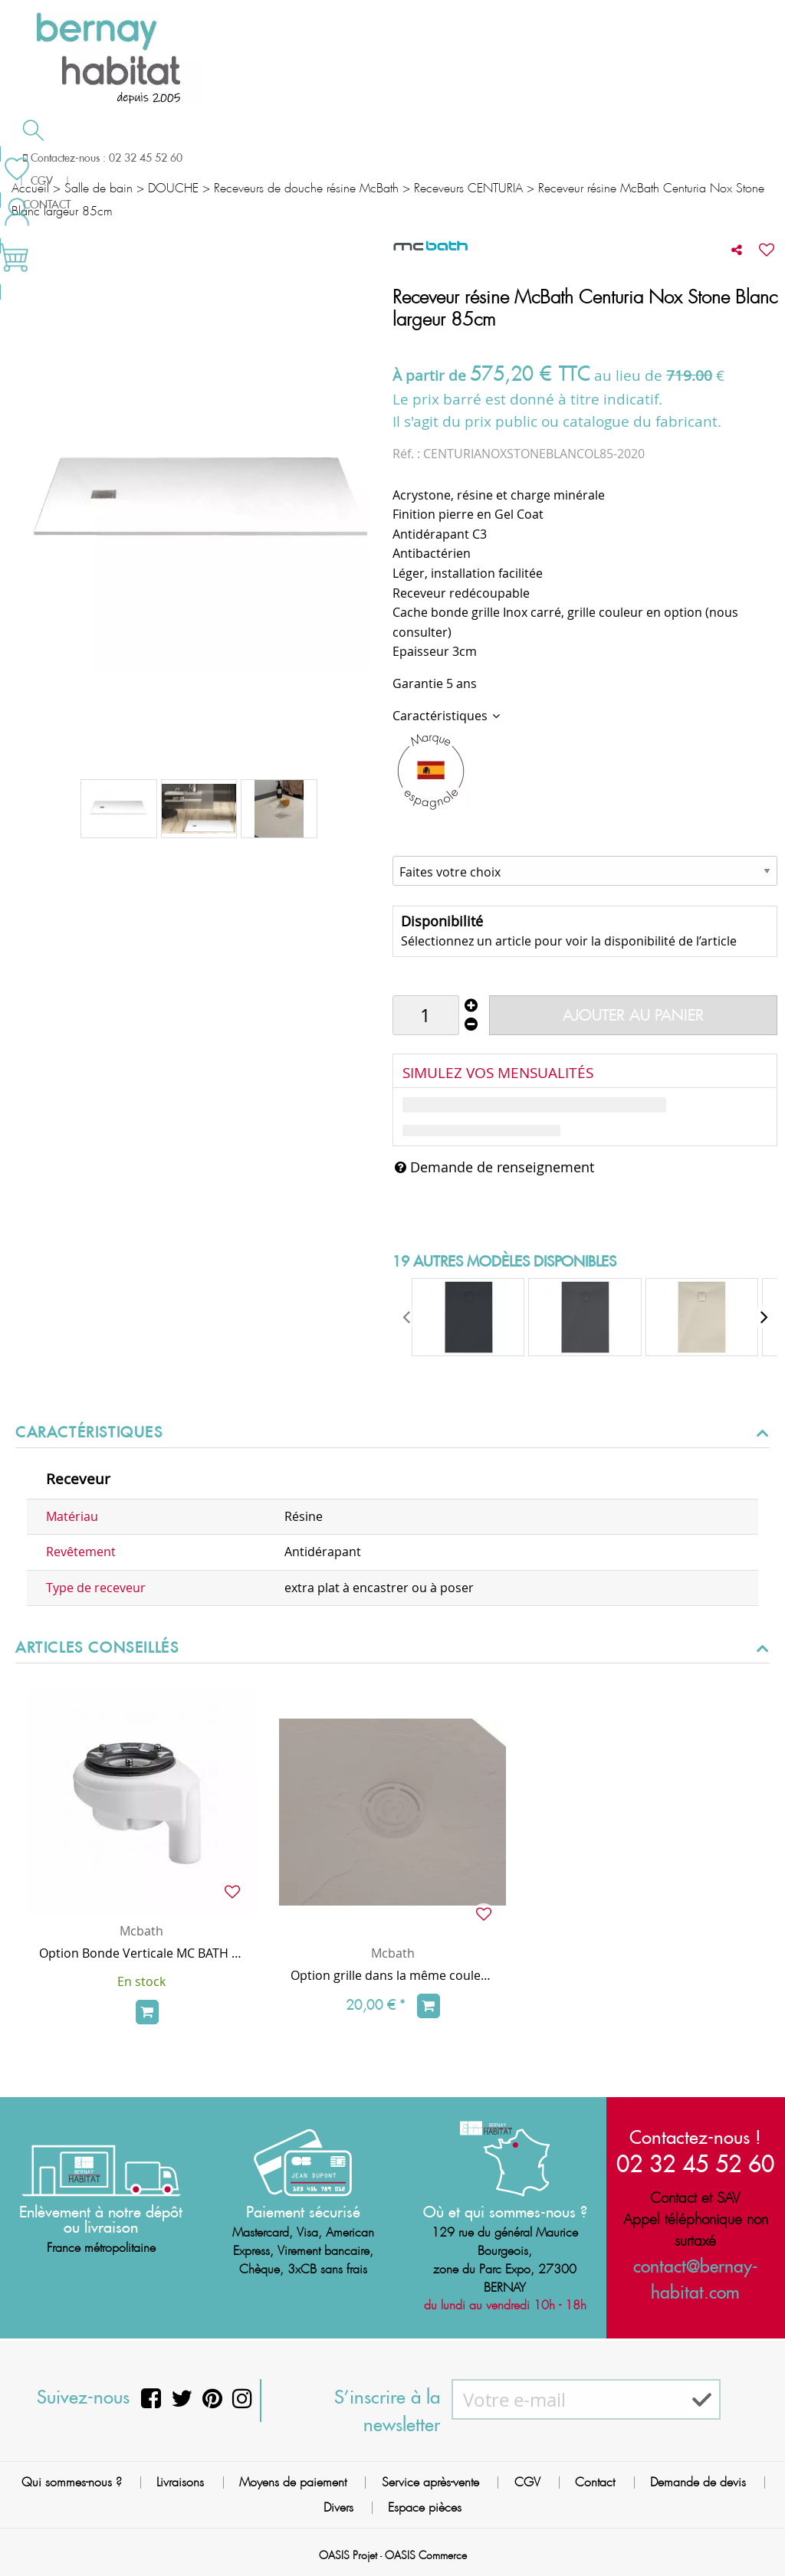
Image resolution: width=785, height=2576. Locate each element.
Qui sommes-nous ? (71, 2482)
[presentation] (407, 1317)
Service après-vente (430, 2482)
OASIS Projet (348, 2555)
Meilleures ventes (72, 187)
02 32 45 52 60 (695, 2163)
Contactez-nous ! (695, 2136)
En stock (141, 1981)
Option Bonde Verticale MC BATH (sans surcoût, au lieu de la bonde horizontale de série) (141, 1953)
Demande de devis (444, 156)
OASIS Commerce (426, 2555)
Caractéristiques (441, 715)
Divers (338, 2507)
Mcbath (141, 1930)
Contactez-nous (589, 156)
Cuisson (312, 158)
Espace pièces (424, 2507)
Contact (595, 2482)
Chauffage (200, 158)
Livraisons (180, 2482)
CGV (527, 2482)
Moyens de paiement (293, 2482)
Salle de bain (70, 158)
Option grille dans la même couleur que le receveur (392, 1975)
